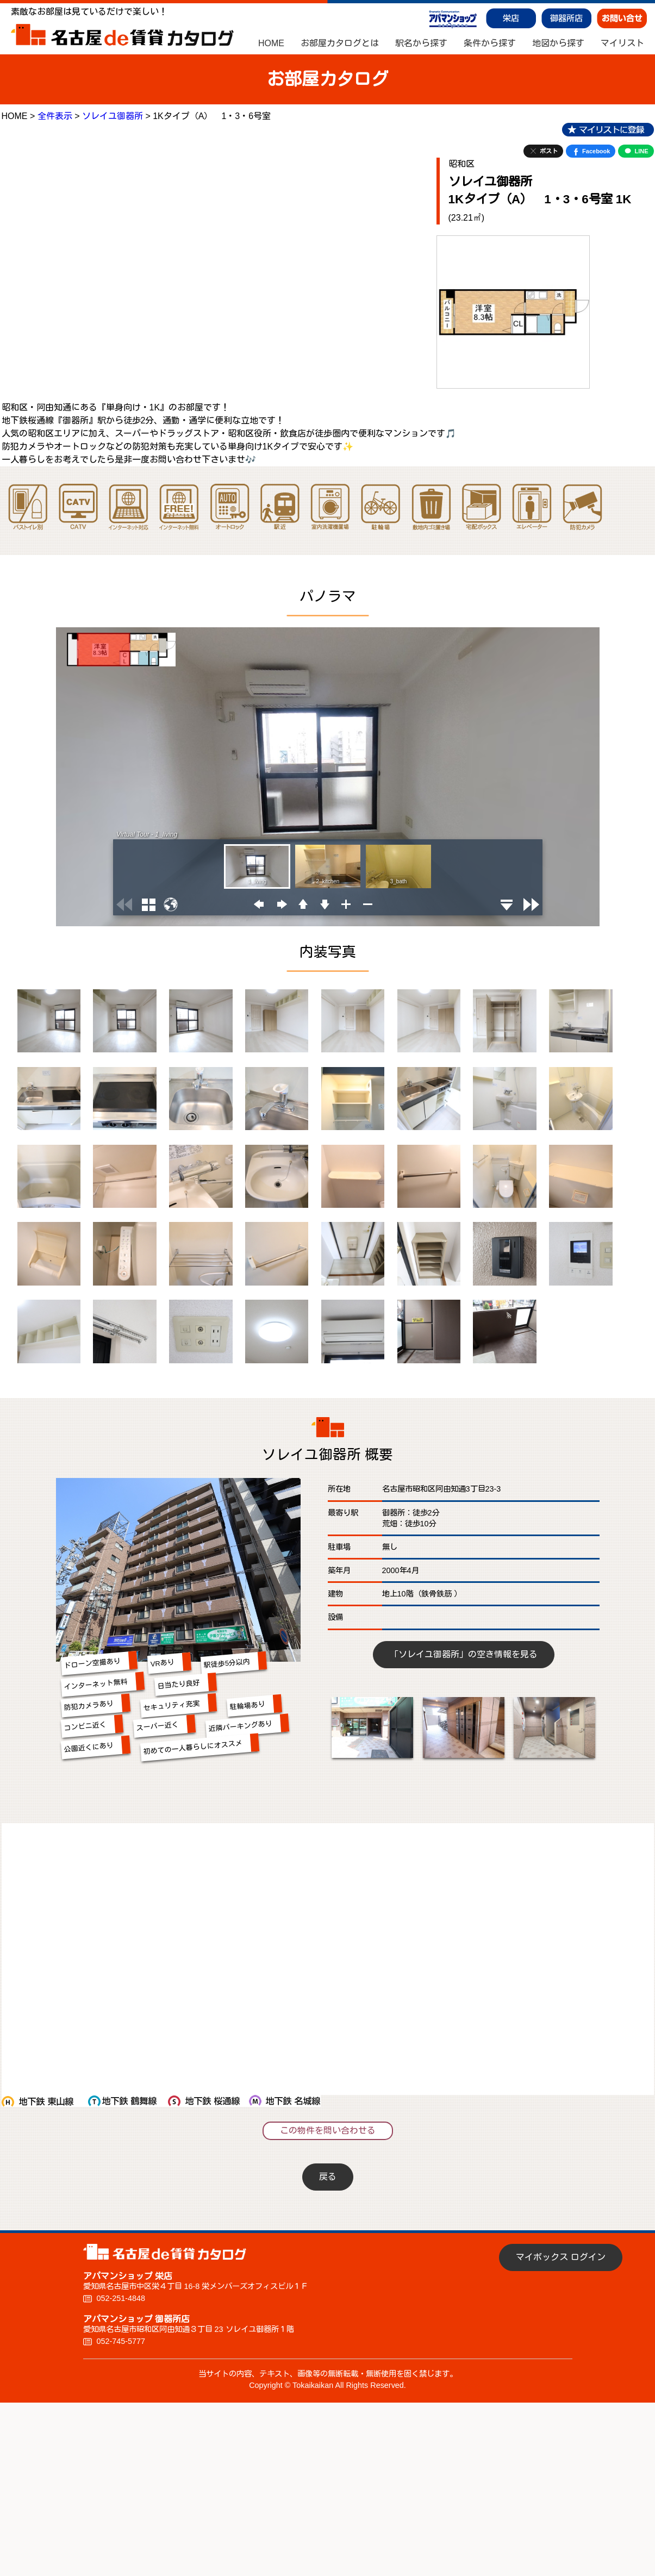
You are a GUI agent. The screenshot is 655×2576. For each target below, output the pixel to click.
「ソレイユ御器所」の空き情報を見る (464, 1654)
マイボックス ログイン (560, 2257)
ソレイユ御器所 (112, 116)
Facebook (590, 151)
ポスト (543, 151)
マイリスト (622, 43)
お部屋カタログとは (340, 43)
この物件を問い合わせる (328, 2130)
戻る (327, 2176)
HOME (271, 43)
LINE (635, 151)
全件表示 (55, 116)
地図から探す (558, 43)
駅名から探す (421, 43)
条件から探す (490, 43)
